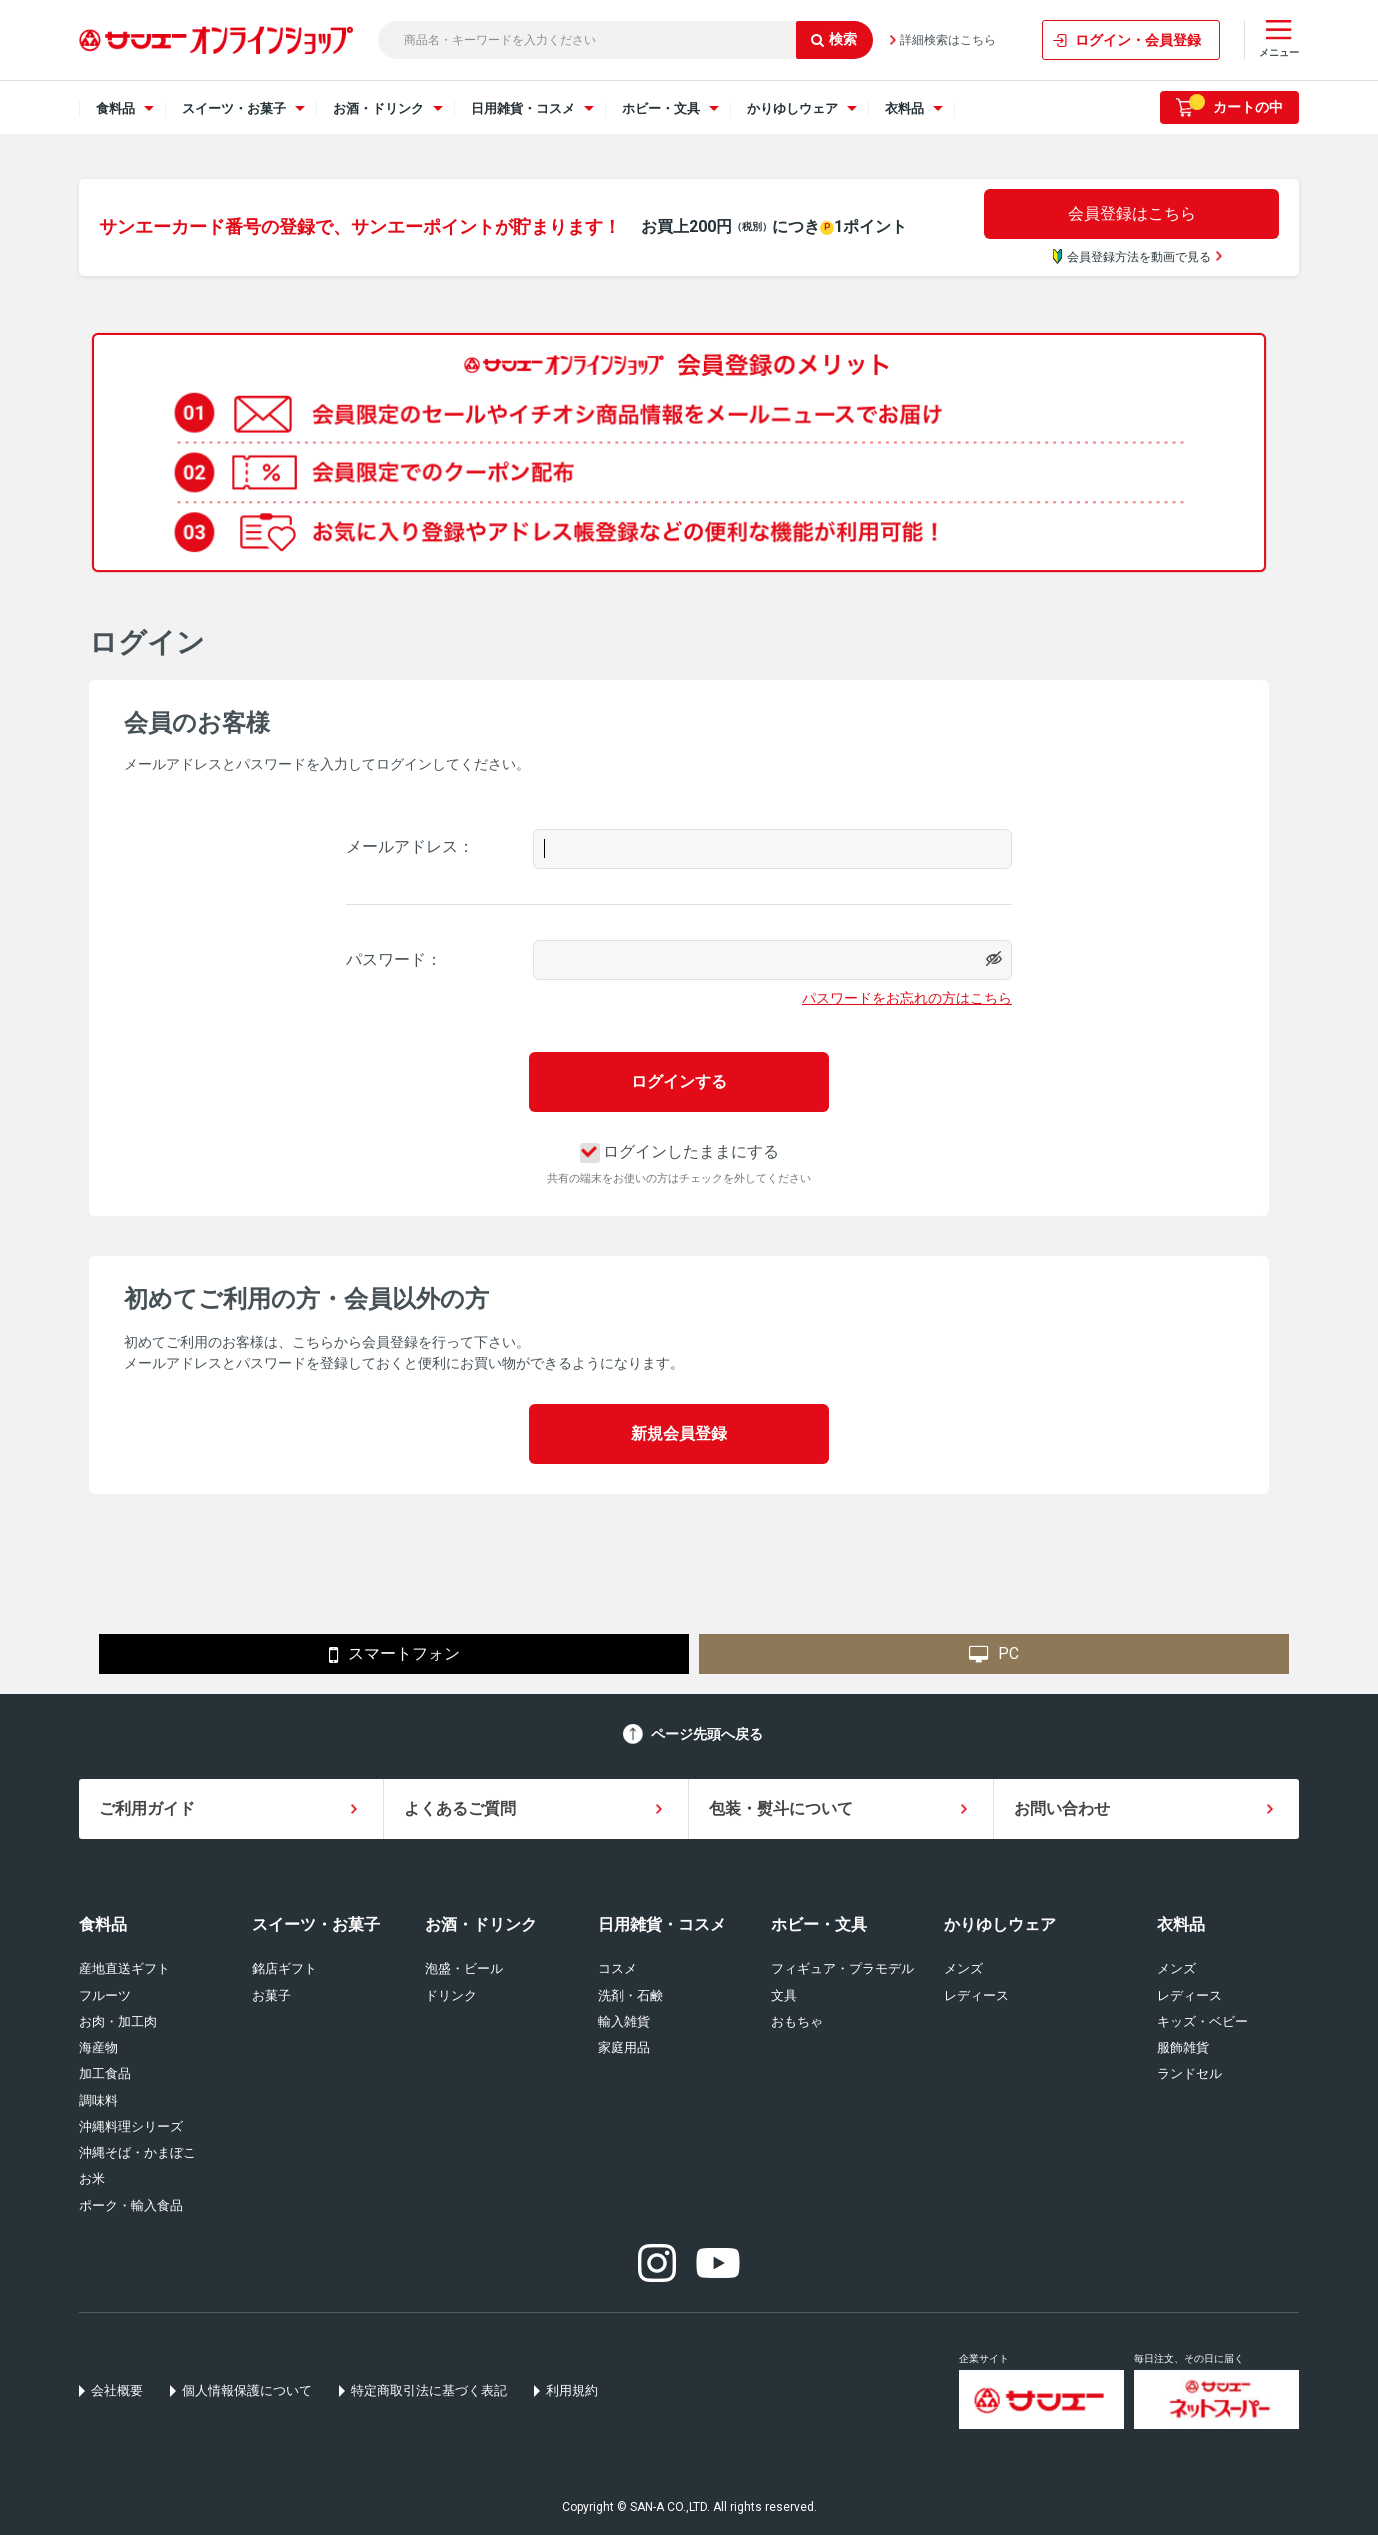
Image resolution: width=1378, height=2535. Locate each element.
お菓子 (271, 1995)
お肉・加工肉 (118, 2021)
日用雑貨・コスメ (662, 1924)
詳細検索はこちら (948, 40)
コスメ (617, 1968)
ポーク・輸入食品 (131, 2205)
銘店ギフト (284, 1968)
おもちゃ (797, 2021)
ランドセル (1189, 2073)
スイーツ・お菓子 (316, 1924)
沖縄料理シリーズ (131, 2126)
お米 (92, 2178)
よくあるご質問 (460, 1808)
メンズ (963, 1968)
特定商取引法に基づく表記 (429, 2390)
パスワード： (394, 959)
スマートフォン (394, 1655)
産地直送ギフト (124, 1968)
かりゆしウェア (1000, 1924)
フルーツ (105, 1995)
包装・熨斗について (781, 1808)
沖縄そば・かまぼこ (137, 2152)
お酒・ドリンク (481, 1924)
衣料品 (1181, 1924)
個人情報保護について (247, 2390)
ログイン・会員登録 (1138, 40)
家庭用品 (624, 2047)
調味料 (98, 2100)
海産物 (98, 2047)
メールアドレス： (410, 846)
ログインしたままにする (679, 1151)
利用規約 (572, 2390)
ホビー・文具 (819, 1924)
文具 (784, 1995)
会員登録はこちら (1132, 213)
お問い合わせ (1062, 1808)
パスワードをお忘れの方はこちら (907, 998)
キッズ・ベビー (1202, 2021)
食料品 (103, 1924)
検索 (834, 39)
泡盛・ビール (464, 1968)
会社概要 (117, 2390)
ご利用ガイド (147, 1808)
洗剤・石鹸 (630, 1995)
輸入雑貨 (624, 2021)
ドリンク (451, 1995)
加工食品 (105, 2073)
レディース (976, 1995)
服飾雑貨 (1183, 2047)
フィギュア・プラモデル (842, 1968)
